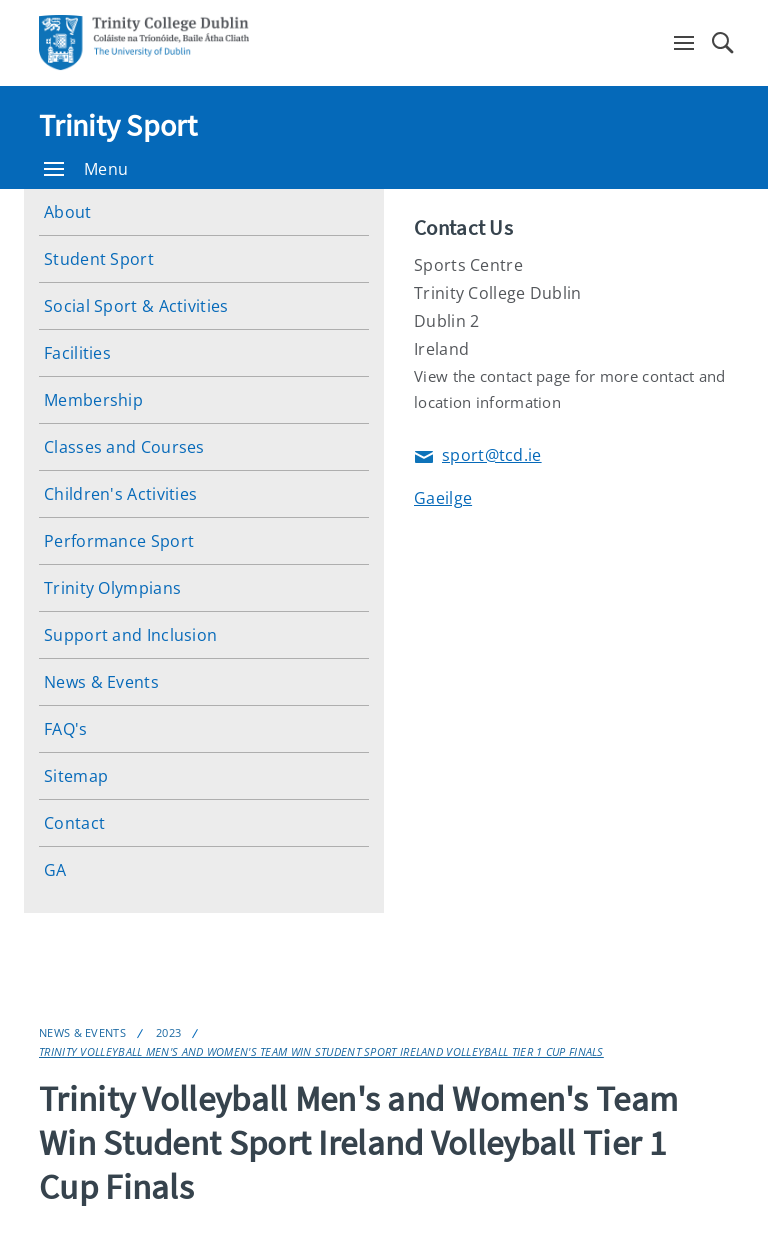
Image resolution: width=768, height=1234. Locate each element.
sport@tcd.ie (478, 456)
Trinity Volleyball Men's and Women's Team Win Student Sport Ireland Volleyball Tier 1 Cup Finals (321, 1051)
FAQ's (66, 729)
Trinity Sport (118, 125)
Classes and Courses (124, 447)
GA (55, 870)
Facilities (77, 353)
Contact (74, 823)
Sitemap (76, 776)
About (68, 212)
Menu (86, 169)
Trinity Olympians (112, 588)
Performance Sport (119, 541)
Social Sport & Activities (136, 306)
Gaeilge (443, 498)
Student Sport (99, 259)
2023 (168, 1032)
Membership (93, 400)
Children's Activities (120, 494)
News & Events (101, 682)
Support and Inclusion (130, 635)
